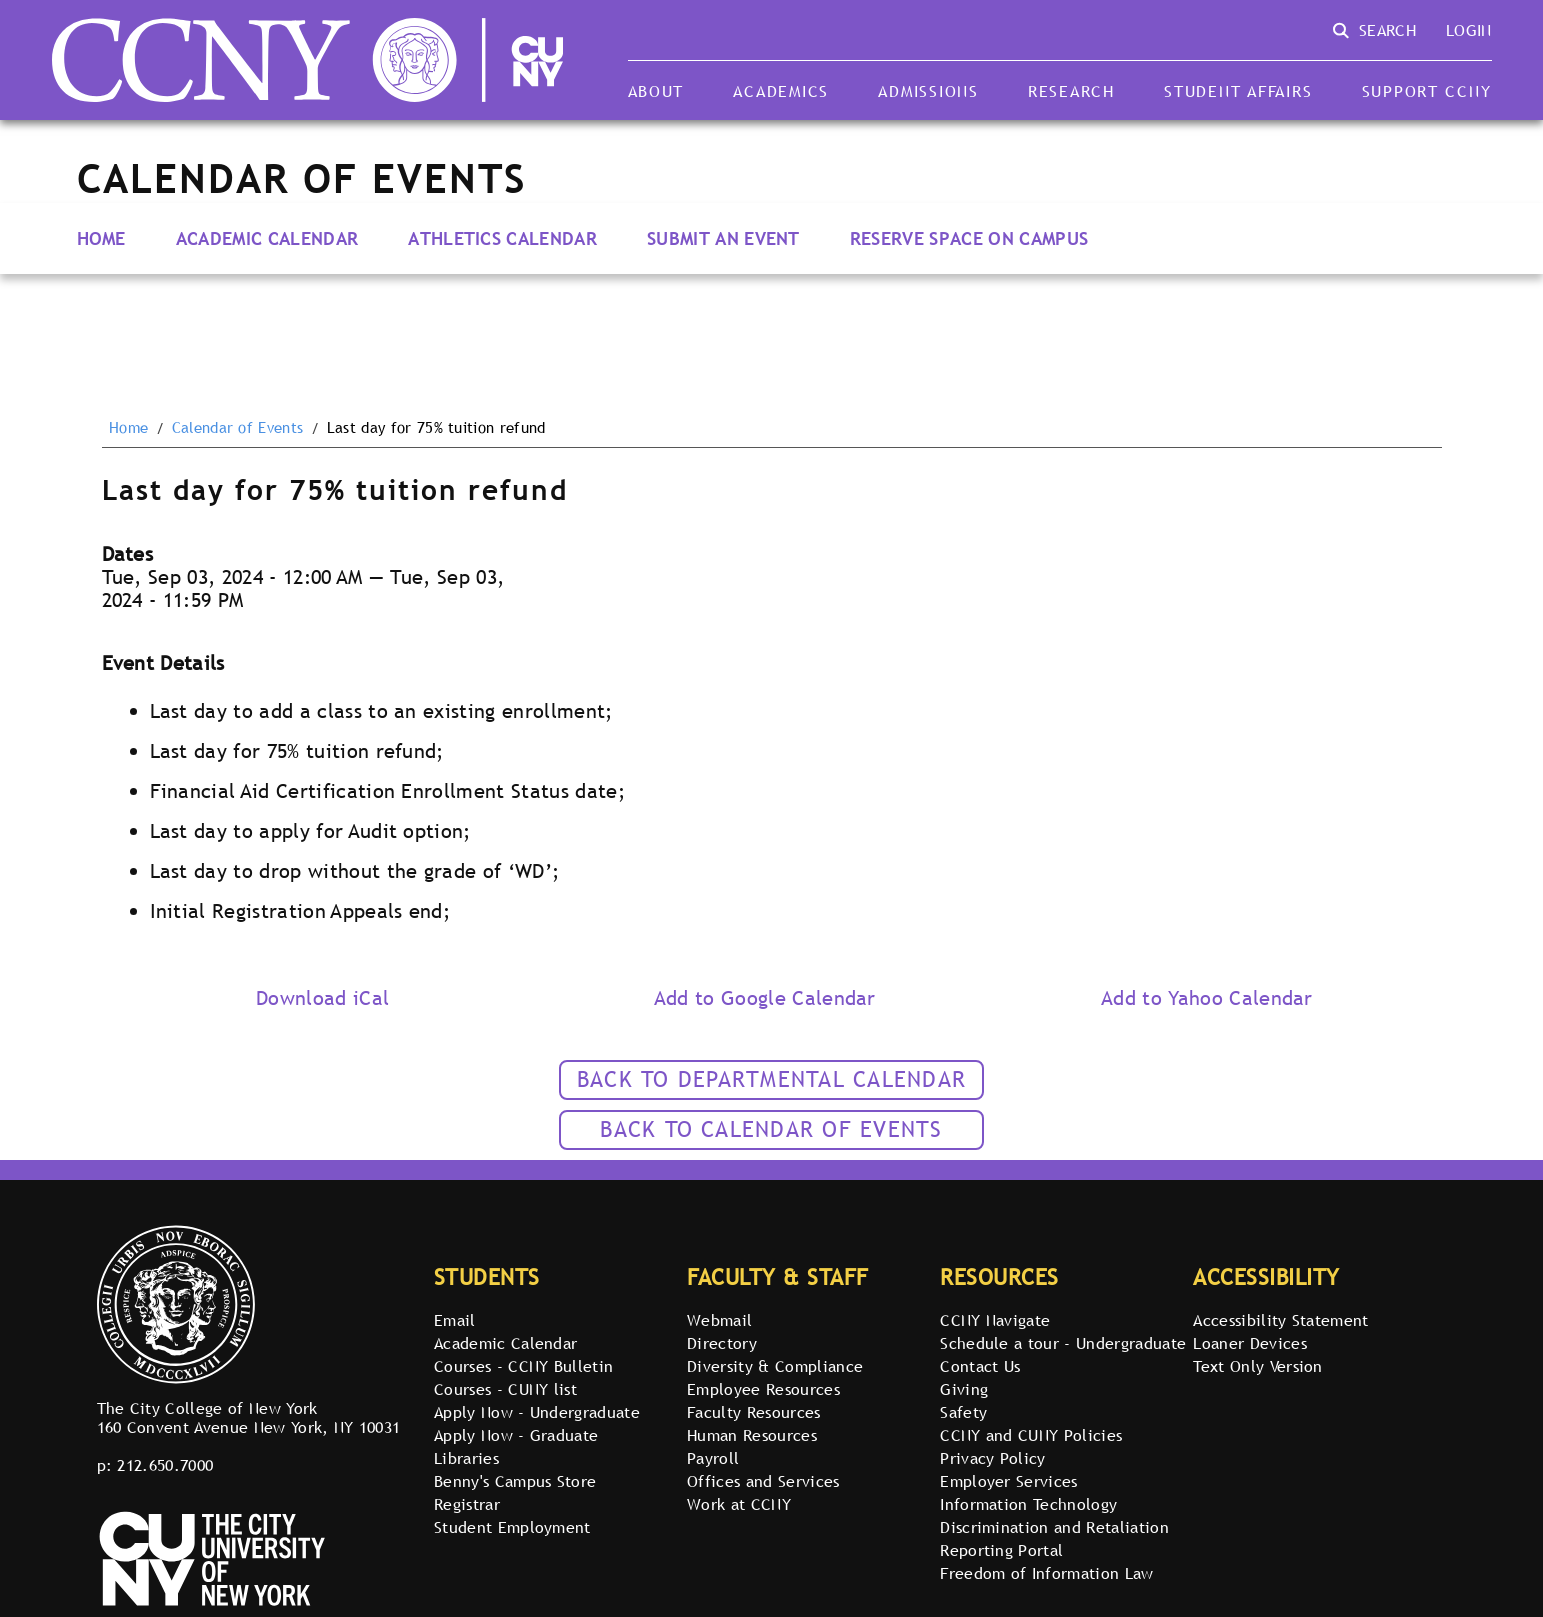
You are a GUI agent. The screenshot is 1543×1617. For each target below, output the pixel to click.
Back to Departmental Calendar (771, 1079)
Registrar (467, 1504)
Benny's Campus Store (515, 1481)
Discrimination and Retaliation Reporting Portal (1054, 1538)
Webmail (719, 1320)
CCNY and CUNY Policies (1031, 1435)
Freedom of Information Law (1046, 1573)
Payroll (713, 1458)
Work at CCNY (739, 1504)
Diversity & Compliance (775, 1366)
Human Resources (752, 1435)
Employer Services (1008, 1481)
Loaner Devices (1249, 1343)
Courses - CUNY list (505, 1389)
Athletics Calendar (502, 238)
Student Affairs (1238, 91)
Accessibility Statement (1280, 1320)
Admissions (928, 91)
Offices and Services (763, 1481)
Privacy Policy (992, 1458)
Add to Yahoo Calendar (1207, 998)
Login (1469, 30)
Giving (964, 1389)
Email (455, 1320)
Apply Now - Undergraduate (537, 1412)
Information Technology (1028, 1504)
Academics (781, 91)
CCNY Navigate (995, 1320)
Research (1071, 91)
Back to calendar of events (771, 1129)
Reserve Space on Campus (969, 238)
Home (101, 238)
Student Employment (512, 1527)
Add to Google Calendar (765, 998)
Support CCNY (1427, 91)
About (656, 91)
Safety (963, 1412)
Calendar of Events (238, 428)
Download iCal (322, 998)
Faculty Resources (753, 1412)
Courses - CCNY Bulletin (523, 1366)
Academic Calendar (267, 238)
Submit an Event (723, 238)
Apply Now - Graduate (516, 1435)
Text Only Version (1257, 1366)
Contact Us (980, 1366)
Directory (722, 1343)
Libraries (466, 1458)
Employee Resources (763, 1389)
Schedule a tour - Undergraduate (1063, 1343)
